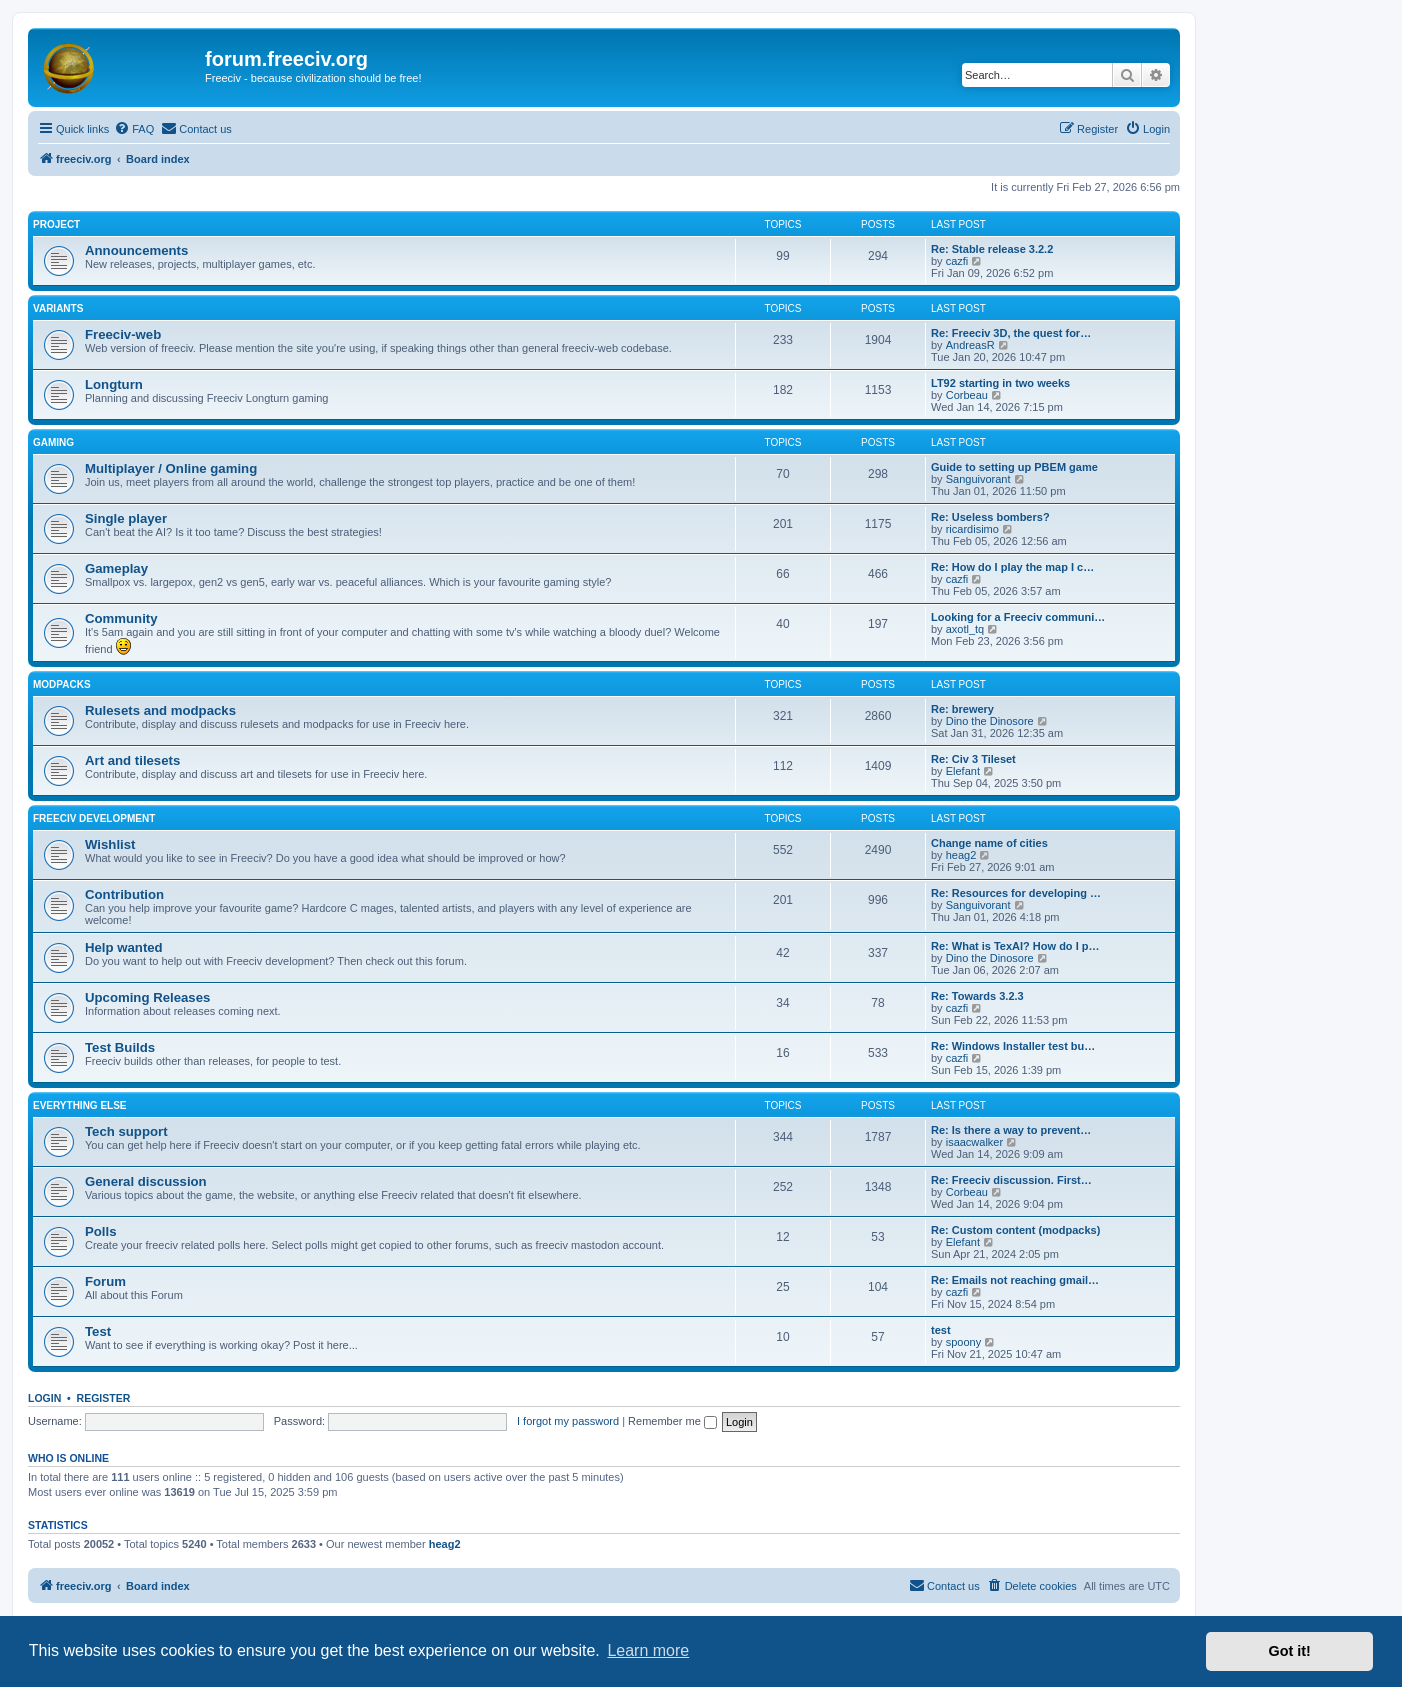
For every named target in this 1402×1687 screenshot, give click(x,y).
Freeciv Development (94, 818)
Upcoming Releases (147, 997)
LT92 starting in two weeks (1000, 383)
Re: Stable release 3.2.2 (992, 249)
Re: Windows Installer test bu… (1013, 1046)
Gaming (53, 442)
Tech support (126, 1131)
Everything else (80, 1105)
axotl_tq (965, 629)
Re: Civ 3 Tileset (973, 759)
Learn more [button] (648, 1650)
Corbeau (967, 395)
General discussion (146, 1181)
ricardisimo (972, 529)
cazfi (957, 261)
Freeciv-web (123, 334)
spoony (963, 1342)
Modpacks (62, 684)
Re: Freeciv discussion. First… (1011, 1180)
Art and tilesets (132, 760)
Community (121, 618)
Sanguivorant (978, 479)
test (941, 1330)
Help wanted (124, 947)
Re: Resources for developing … (1016, 893)
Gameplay (116, 568)
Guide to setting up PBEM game (1014, 467)
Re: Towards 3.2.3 (977, 996)
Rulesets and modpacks (160, 710)
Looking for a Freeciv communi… (1018, 617)
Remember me (672, 1421)
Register (104, 1398)
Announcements (136, 250)
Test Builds (120, 1047)
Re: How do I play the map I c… (1012, 567)
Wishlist (110, 844)
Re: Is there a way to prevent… (1011, 1130)
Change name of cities (989, 843)
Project (56, 224)
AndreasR (970, 345)
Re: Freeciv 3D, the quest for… (1011, 333)
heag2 (961, 855)
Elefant (963, 771)
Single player (126, 518)
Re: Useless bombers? (990, 517)
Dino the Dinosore (990, 721)
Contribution (124, 894)
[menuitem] (134, 129)
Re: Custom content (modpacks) (1015, 1230)
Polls (101, 1231)
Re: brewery (962, 709)
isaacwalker (974, 1142)
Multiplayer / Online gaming (171, 468)
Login (44, 1398)
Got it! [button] (1290, 1651)
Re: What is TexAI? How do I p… (1015, 946)
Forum (105, 1281)
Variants (58, 308)
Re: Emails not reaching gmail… (1015, 1280)
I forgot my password (568, 1421)
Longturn (114, 384)
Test (98, 1331)
